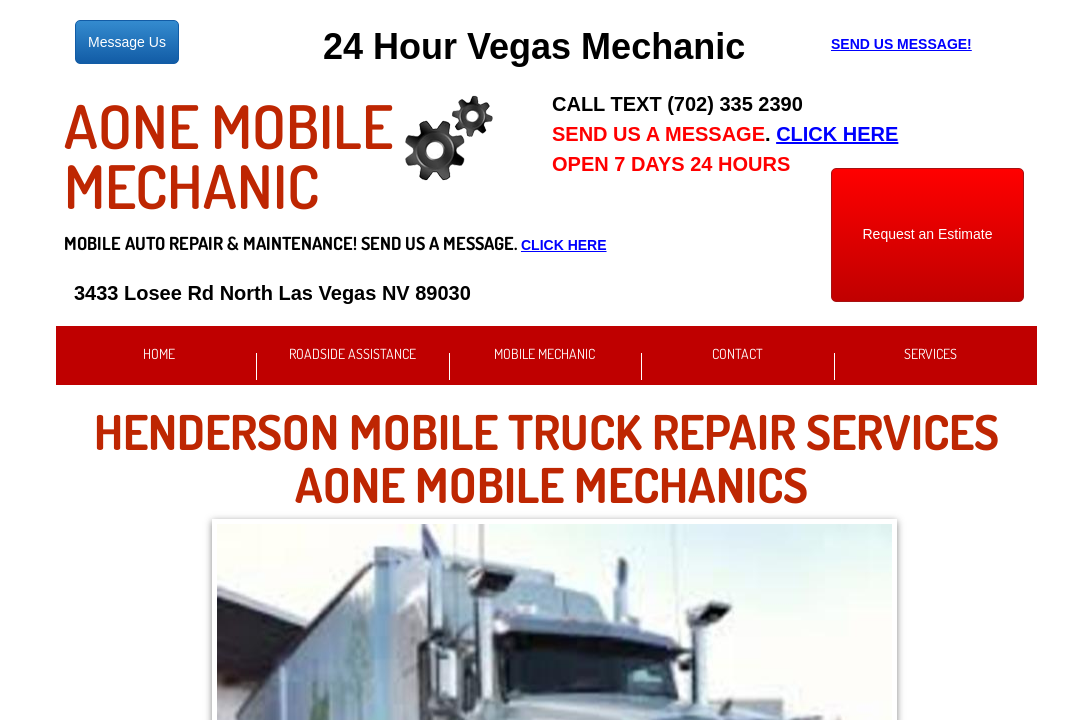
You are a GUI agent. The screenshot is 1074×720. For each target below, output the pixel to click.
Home (159, 353)
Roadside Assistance (352, 353)
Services (930, 353)
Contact (737, 353)
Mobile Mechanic (544, 353)
